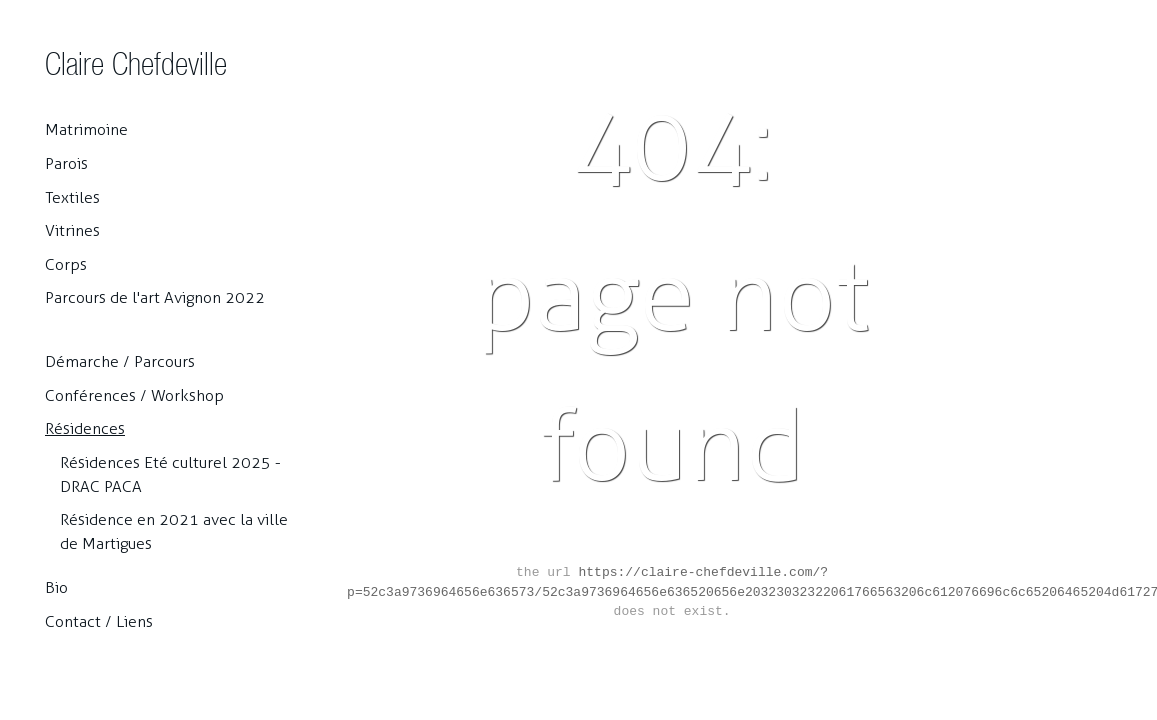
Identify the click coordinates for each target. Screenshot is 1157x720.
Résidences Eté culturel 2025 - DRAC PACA (170, 474)
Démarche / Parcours (120, 361)
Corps (66, 264)
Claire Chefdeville (136, 63)
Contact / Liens (99, 621)
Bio (56, 587)
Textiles (72, 197)
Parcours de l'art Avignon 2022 (155, 297)
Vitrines (72, 230)
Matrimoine (86, 129)
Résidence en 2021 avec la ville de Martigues (174, 531)
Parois (66, 163)
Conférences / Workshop (134, 395)
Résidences (85, 428)
